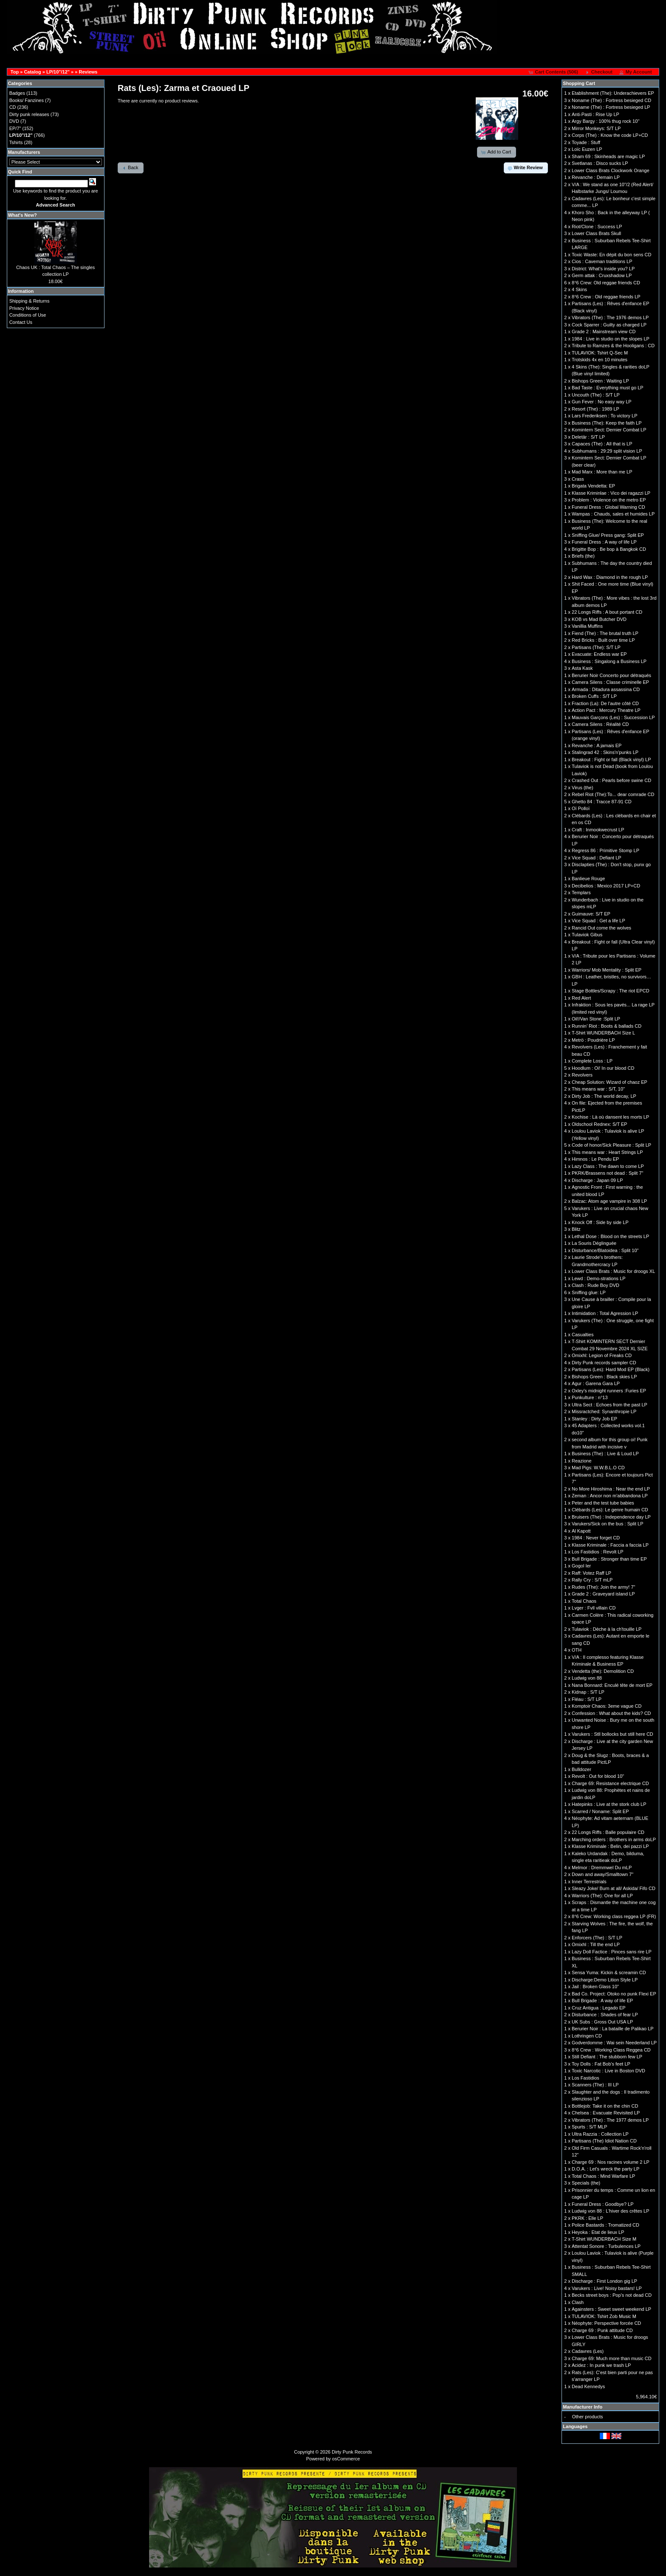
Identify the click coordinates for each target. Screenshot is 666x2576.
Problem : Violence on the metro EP (609, 499)
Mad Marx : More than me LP (602, 471)
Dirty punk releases (29, 114)
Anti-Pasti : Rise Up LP (595, 114)
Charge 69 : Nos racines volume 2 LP (610, 2162)
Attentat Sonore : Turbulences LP (606, 2246)
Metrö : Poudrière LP (593, 1040)
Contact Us (20, 322)
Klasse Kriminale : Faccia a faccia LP (610, 1544)
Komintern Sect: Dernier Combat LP (609, 429)
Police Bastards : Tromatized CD (605, 2224)
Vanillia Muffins (587, 626)
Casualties (582, 1334)
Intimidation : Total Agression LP (605, 1313)
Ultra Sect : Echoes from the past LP (609, 1404)
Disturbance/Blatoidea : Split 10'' (605, 1250)
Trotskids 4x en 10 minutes (599, 359)
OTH (576, 1649)
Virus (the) (582, 787)
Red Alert (581, 997)
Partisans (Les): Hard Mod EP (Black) (610, 1369)
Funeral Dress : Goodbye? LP (603, 2204)
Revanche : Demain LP (596, 177)
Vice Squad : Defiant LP (596, 857)
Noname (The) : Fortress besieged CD (611, 100)
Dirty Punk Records (352, 2451)
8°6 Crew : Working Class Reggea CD (611, 2049)
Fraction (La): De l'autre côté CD (605, 703)
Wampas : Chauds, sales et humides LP (613, 513)
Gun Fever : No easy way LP (602, 401)
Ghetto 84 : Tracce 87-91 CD (602, 801)
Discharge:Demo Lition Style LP (605, 1979)
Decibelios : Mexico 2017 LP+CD (606, 885)
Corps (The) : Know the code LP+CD (610, 135)
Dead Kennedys (588, 2386)
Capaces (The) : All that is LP (602, 443)
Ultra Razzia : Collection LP (600, 2134)
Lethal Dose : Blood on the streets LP (610, 1236)
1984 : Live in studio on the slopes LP (610, 338)
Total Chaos (584, 1601)
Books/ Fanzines (26, 100)
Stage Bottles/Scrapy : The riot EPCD (610, 990)
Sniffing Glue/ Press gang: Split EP (608, 535)
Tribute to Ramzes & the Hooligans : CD (613, 345)
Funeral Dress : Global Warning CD (608, 507)
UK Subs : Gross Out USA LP (602, 2021)
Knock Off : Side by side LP (600, 1222)
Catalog (32, 71)
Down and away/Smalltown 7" (602, 1874)
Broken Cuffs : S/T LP (594, 696)
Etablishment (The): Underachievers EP (613, 93)
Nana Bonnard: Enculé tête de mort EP (612, 1685)
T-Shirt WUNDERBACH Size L (603, 1032)
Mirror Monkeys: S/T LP (596, 128)
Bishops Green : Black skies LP (604, 1376)
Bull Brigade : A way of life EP (602, 2000)
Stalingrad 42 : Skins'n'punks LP (605, 752)
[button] (554, 72)
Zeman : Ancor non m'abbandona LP (610, 1495)
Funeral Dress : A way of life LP (604, 541)
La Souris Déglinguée (594, 1243)
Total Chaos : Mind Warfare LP (603, 2176)
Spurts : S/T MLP (589, 2126)
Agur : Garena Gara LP (596, 1383)
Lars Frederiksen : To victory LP (604, 415)
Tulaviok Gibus (587, 934)
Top (15, 71)
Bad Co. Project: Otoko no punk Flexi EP (614, 1993)
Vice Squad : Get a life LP (598, 920)
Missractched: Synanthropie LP (604, 1411)
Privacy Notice (24, 308)
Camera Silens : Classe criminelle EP (610, 682)
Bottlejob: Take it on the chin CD (605, 2105)
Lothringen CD (587, 2035)
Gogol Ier (581, 1565)
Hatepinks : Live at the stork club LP (609, 1804)
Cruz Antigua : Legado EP (599, 2007)
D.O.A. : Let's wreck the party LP (605, 2168)
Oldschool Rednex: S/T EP (599, 1124)
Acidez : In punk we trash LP (601, 2365)
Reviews (88, 71)
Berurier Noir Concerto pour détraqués (611, 675)
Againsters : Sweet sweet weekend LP (611, 2309)
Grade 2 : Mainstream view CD (603, 331)
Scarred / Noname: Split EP (600, 1811)
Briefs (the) (583, 555)
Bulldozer (581, 1769)
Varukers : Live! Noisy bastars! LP (607, 2288)
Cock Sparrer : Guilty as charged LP (609, 324)
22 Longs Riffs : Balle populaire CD (608, 1832)
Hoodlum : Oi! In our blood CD (603, 1068)
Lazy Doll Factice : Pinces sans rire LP (612, 1951)
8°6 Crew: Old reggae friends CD (606, 282)
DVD (14, 121)
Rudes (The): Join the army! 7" (603, 1587)
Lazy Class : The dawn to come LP (608, 1166)
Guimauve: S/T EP (591, 913)
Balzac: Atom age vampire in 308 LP (609, 1201)
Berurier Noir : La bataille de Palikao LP (613, 2028)
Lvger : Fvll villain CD (593, 1607)
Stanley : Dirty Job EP (594, 1418)
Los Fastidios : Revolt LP (598, 1551)
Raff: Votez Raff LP (591, 1573)
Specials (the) (586, 2182)
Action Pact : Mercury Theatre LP (606, 710)
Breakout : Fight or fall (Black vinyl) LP (611, 759)
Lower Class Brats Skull (596, 233)
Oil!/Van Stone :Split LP (596, 1018)
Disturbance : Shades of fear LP (605, 2014)
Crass (578, 479)
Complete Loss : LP (592, 1060)
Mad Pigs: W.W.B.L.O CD (598, 1467)
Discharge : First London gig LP (604, 2281)
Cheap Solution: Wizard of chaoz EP (609, 1082)
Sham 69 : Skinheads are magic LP (608, 156)
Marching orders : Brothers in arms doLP (614, 1839)
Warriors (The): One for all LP (602, 1895)
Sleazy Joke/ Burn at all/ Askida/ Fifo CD (613, 1888)
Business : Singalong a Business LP (609, 661)
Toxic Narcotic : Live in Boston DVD (608, 2070)
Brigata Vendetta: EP (593, 485)
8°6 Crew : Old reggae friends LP (606, 296)
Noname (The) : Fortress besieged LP (611, 107)
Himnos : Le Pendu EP (595, 1159)
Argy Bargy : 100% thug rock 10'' (606, 121)
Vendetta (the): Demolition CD (603, 1671)
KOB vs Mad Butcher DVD (599, 619)
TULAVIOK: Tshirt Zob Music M (604, 2316)
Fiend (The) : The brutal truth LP (605, 633)
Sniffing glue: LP (589, 1292)
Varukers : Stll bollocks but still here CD (612, 1734)
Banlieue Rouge (588, 878)
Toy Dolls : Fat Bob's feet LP (601, 2063)
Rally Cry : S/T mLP (592, 1579)
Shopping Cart (579, 83)
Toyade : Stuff (586, 142)
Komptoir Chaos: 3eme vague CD (606, 1706)
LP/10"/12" (58, 71)
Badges (17, 93)
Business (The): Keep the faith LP (606, 422)
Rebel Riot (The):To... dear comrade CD (613, 794)
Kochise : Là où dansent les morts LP (610, 1116)
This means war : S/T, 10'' (598, 1088)
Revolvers (582, 1074)
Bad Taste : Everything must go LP (607, 387)
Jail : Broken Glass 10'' (595, 1986)
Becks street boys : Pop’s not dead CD (612, 2295)
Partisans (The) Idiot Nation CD (604, 2140)
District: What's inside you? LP (603, 268)
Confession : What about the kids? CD (611, 1713)
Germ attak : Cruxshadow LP (602, 275)
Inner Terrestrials (589, 1881)
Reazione (581, 1460)
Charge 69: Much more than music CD (612, 2358)
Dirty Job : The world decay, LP (604, 1096)
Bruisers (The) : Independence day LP (611, 1516)
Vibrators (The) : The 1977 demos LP (610, 2120)
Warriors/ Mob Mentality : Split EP (606, 969)
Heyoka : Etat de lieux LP (598, 2232)
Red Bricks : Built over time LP (603, 640)
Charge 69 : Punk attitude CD (602, 2330)
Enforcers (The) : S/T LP (597, 1937)
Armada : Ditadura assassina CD (606, 689)
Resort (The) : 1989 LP (595, 408)
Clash (578, 2302)
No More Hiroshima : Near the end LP (611, 1488)
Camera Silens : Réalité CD (600, 724)
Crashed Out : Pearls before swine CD (611, 780)
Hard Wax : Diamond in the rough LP (610, 577)
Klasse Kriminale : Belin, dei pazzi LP (610, 1846)
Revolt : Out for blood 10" (598, 1776)
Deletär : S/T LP (588, 436)
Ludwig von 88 (587, 1677)
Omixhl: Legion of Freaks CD (602, 1355)
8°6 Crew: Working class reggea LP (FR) (614, 1916)
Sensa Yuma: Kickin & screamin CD (609, 1972)
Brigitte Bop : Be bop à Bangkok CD (609, 549)
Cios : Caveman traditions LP (602, 261)
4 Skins (579, 289)
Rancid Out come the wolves (601, 927)
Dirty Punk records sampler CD (604, 1362)
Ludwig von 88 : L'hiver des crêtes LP (610, 2210)
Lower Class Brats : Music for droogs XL (613, 1271)
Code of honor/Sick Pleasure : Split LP (611, 1145)
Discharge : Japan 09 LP (597, 1180)
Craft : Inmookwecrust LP (598, 829)
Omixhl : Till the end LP (596, 1944)
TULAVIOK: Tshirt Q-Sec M (600, 352)
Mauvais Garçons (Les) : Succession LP (613, 717)
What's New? (22, 215)
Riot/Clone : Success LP (597, 226)
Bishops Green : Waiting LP (600, 380)
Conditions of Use (27, 314)
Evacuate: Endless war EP (599, 654)
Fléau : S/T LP (586, 1699)
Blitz (576, 1229)
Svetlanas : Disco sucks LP (600, 163)
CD (12, 107)
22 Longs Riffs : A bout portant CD (607, 612)
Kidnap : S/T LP (588, 1692)
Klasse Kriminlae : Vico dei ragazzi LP (611, 493)
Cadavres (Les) (588, 2351)
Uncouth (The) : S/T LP (596, 394)
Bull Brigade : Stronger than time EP (609, 1558)
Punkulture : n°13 (590, 1397)
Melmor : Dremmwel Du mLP (602, 1867)
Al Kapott (581, 1530)
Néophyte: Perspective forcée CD (606, 2323)
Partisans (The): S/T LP (596, 647)
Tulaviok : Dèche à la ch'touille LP (606, 1629)
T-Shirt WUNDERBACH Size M (604, 2239)
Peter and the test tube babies (603, 1502)
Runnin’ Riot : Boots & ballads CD (606, 1026)
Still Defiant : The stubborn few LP (607, 2056)
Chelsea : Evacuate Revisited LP (606, 2112)
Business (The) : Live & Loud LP (605, 1453)
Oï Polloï (581, 808)
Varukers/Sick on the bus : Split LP (607, 1523)
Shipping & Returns (29, 300)
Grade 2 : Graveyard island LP (603, 1593)
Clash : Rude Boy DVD (595, 1285)
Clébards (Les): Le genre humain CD (610, 1509)
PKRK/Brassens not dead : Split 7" (607, 1173)
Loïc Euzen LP (587, 149)
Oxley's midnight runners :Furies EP (609, 1390)
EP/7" (15, 128)
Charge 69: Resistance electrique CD (610, 1783)
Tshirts (16, 142)
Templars (581, 892)
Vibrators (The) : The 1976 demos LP (610, 317)
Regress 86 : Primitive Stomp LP (605, 850)
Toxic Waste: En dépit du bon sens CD (611, 254)
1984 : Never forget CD (596, 1537)
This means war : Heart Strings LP (607, 1152)
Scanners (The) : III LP (595, 2084)
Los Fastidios (585, 2077)
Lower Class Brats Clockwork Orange (610, 170)
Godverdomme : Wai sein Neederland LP (614, 2042)
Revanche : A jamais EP (596, 745)
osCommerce (346, 2458)
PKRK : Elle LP (587, 2218)
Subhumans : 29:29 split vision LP (607, 450)
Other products (587, 2416)
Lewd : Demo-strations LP (599, 1278)
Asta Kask (582, 668)
